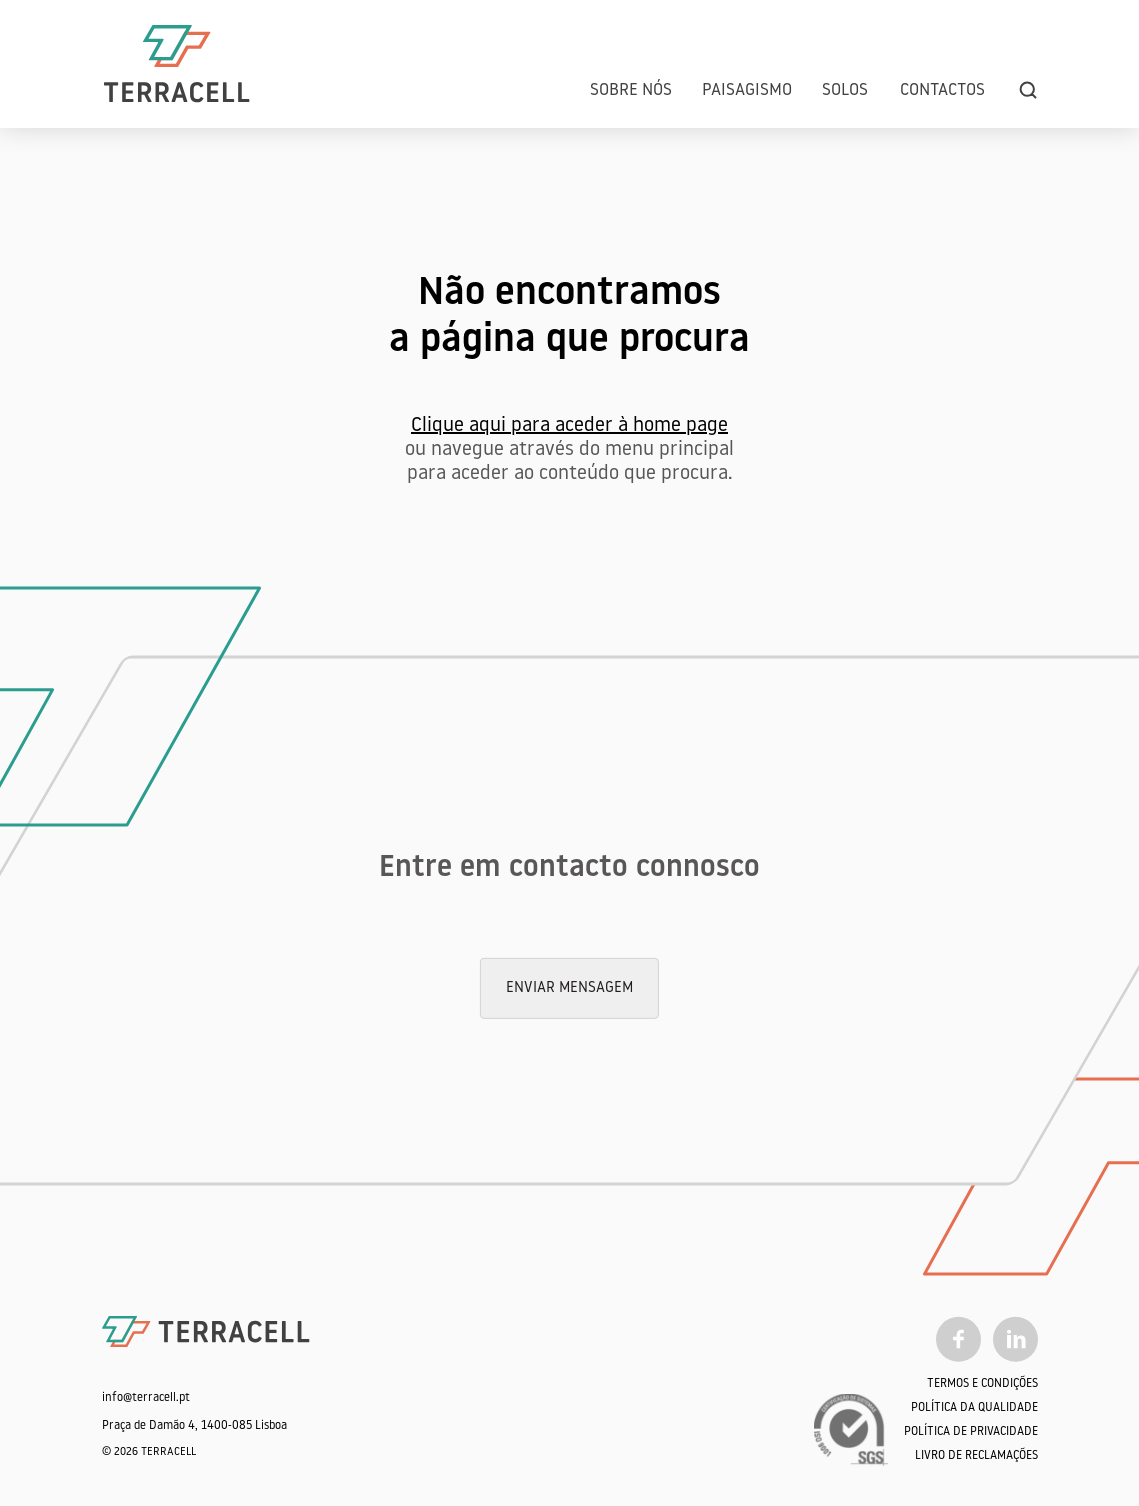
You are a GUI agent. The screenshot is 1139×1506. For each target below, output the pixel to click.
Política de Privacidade (971, 1432)
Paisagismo (747, 90)
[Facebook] (958, 1339)
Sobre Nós (631, 90)
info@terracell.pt (146, 1398)
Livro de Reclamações (976, 1456)
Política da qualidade (974, 1408)
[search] (1028, 90)
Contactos (942, 90)
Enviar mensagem (569, 988)
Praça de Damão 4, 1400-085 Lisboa (194, 1426)
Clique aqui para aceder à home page (569, 426)
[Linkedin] (1015, 1339)
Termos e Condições (982, 1384)
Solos (845, 90)
